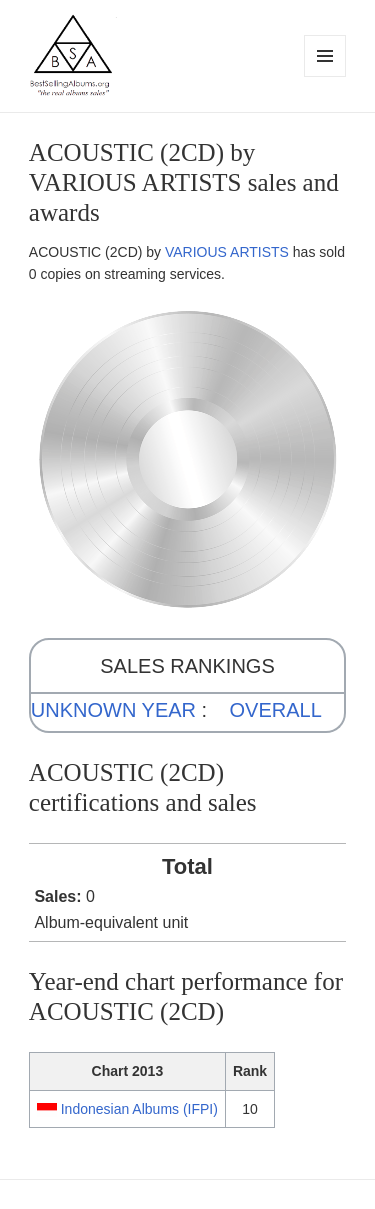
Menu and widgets (325, 76)
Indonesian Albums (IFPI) (139, 1109)
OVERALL (276, 710)
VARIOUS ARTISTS (227, 252)
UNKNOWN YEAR (113, 710)
